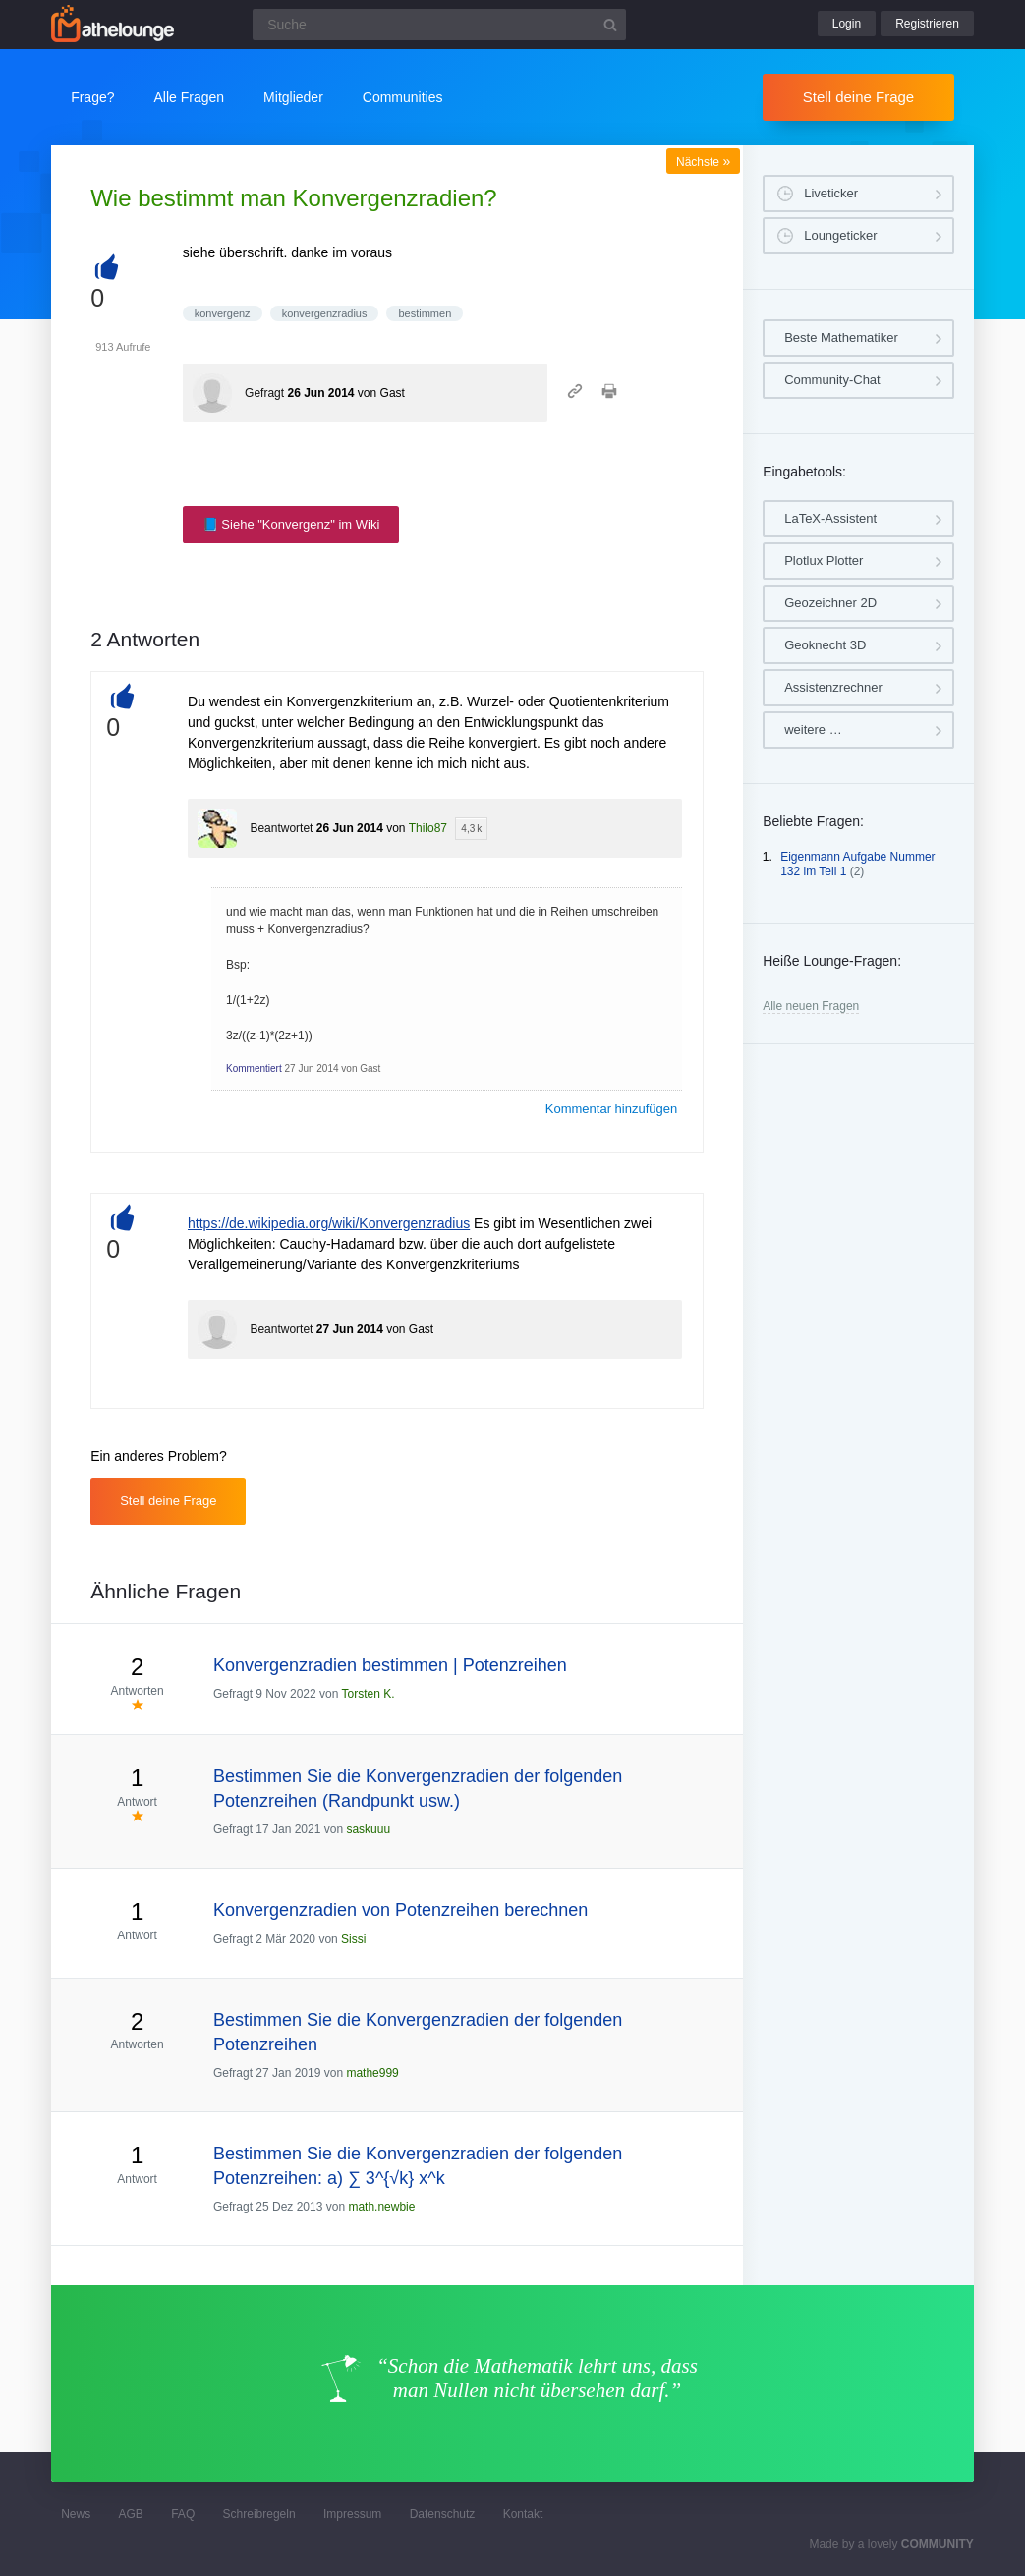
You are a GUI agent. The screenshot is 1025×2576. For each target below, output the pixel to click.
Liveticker (831, 193)
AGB (131, 2514)
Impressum (352, 2514)
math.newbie (381, 2206)
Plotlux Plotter (823, 560)
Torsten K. (368, 1694)
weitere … (813, 729)
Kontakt (523, 2514)
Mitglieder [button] (293, 97)
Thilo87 (428, 828)
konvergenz (223, 313)
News (75, 2514)
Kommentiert (254, 1068)
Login (846, 23)
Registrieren (927, 23)
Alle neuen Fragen (811, 1006)
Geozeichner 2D (830, 602)
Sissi (353, 1939)
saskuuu (368, 1829)
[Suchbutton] (610, 24)
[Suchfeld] (439, 24)
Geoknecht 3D (825, 645)
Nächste (703, 162)
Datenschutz (443, 2514)
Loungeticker (840, 235)
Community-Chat (832, 379)
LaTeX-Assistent (830, 518)
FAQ (183, 2514)
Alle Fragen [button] (189, 97)
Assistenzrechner (833, 687)
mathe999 (372, 2073)
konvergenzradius (325, 313)
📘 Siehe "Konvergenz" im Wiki (291, 524)
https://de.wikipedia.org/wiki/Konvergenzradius (329, 1223)
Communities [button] (403, 97)
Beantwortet (281, 828)
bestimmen (424, 313)
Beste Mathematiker (841, 337)
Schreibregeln (259, 2514)
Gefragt (264, 393)
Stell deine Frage (858, 96)
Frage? (92, 97)
